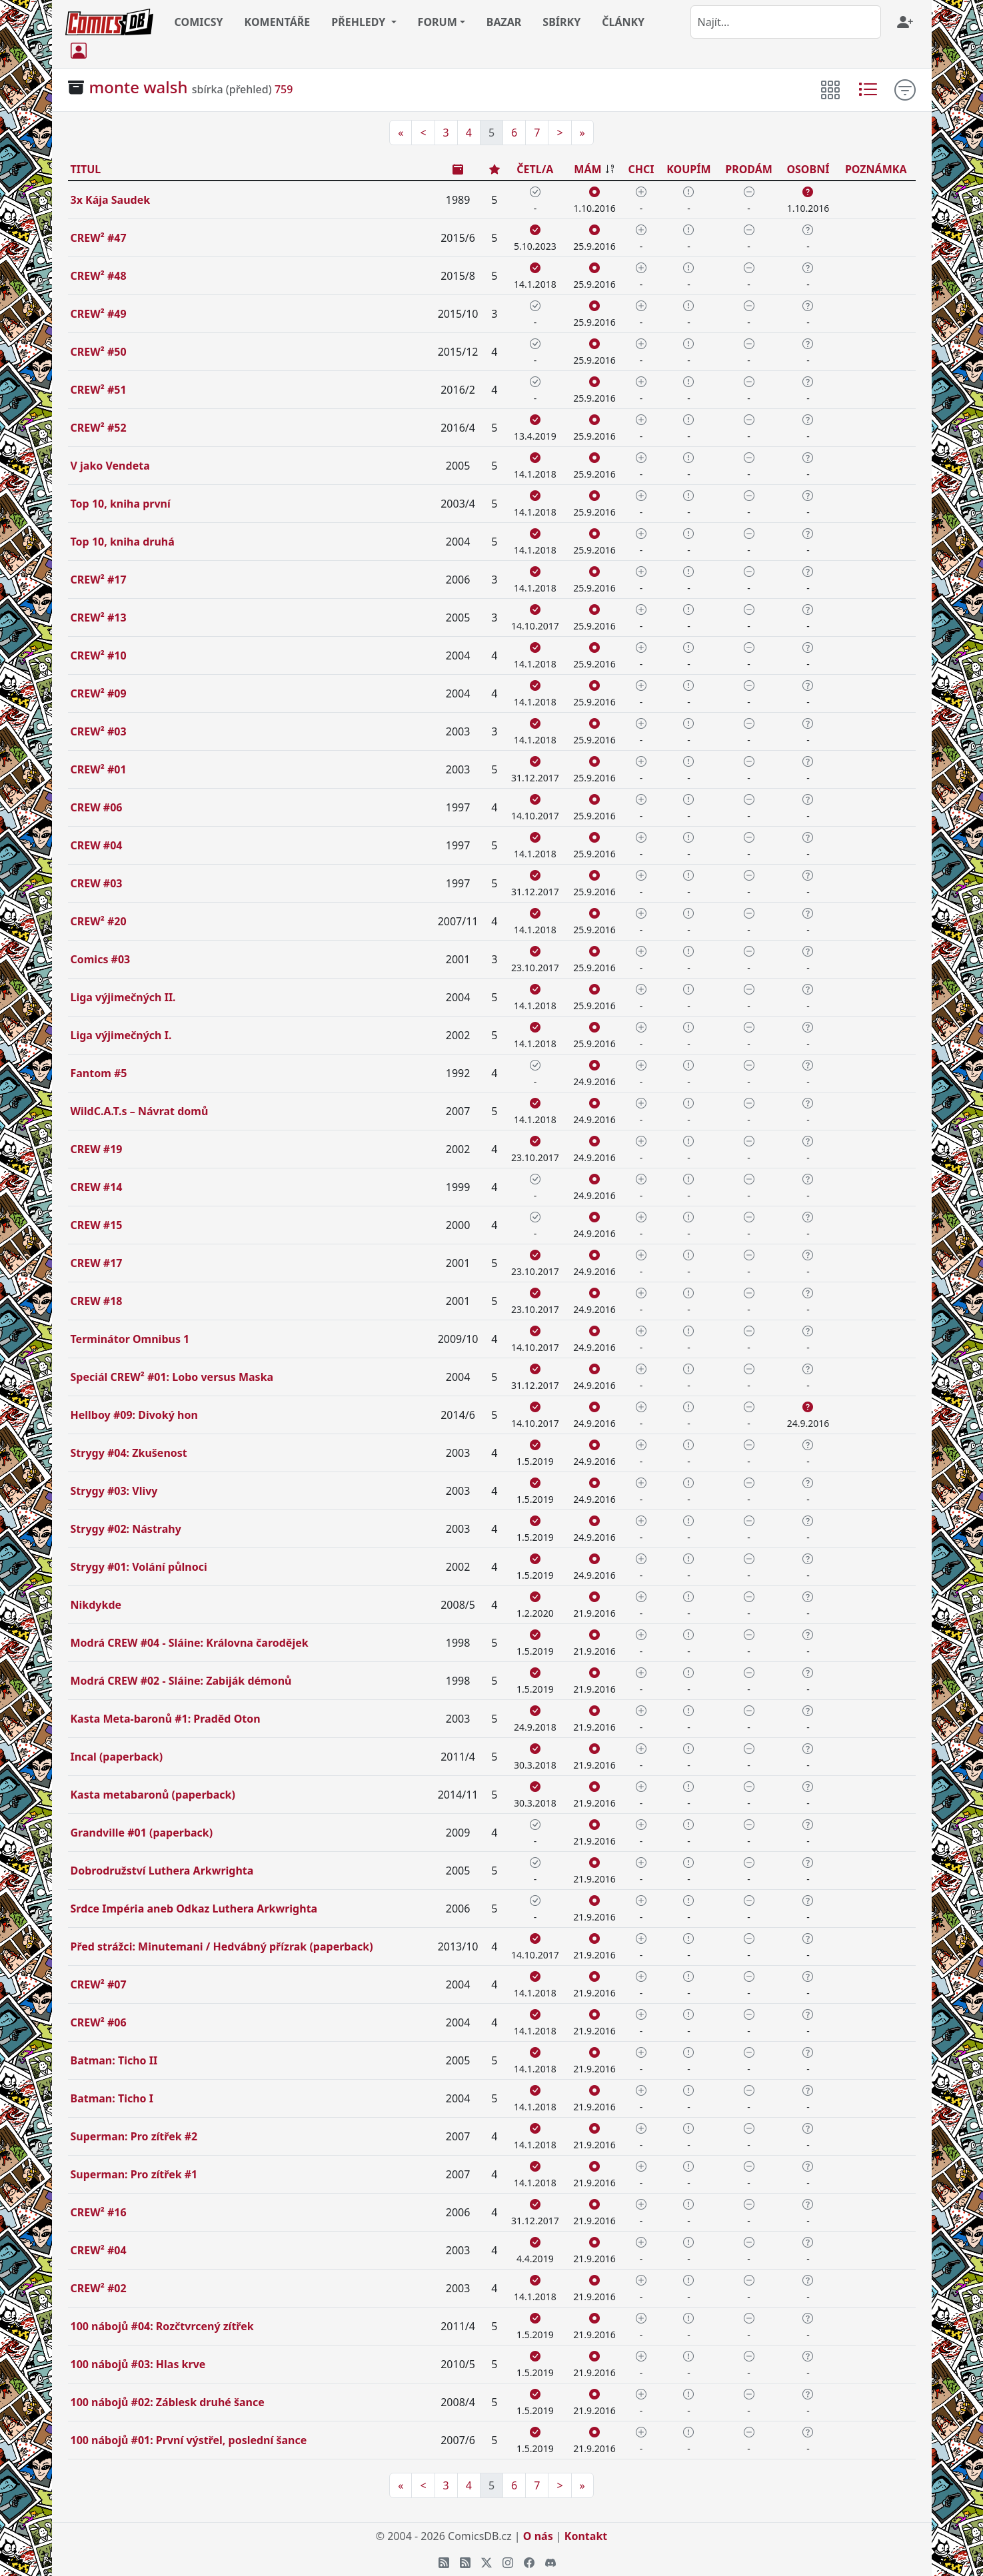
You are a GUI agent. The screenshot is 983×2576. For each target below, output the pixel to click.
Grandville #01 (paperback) (142, 1832)
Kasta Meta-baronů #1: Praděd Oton (166, 1718)
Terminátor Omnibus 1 (130, 1339)
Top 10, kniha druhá (123, 541)
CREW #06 (97, 807)
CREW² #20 (99, 921)
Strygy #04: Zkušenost (129, 1453)
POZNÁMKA (876, 169)
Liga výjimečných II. (123, 997)
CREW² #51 (99, 389)
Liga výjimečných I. (121, 1035)
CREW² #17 (99, 579)
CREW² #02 (99, 2288)
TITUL (86, 169)
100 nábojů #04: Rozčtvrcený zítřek (162, 2326)
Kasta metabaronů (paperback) (153, 1794)
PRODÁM (748, 169)
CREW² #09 (99, 693)
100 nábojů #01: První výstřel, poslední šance (189, 2440)
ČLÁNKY (623, 22)
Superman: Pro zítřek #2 (134, 2136)
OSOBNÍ (807, 169)
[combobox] (785, 22)
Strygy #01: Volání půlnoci (139, 1566)
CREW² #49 (99, 313)
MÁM (587, 169)
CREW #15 (97, 1225)
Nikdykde (96, 1604)
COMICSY (199, 22)
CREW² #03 (99, 731)
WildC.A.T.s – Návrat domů (140, 1111)
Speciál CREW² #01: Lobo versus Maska (172, 1377)
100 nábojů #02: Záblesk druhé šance (168, 2402)
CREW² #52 (99, 427)
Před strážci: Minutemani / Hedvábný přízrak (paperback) (222, 1946)
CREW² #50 (99, 351)
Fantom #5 (99, 1073)
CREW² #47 (99, 237)
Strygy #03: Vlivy (114, 1491)
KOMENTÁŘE (278, 22)
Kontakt (585, 2536)
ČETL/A (534, 169)
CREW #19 (97, 1149)
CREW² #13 (99, 617)
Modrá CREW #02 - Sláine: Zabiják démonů (181, 1680)
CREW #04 (97, 845)
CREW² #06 (99, 2022)
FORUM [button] (437, 22)
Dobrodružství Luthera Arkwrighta (162, 1870)
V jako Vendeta (110, 465)
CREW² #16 (99, 2212)
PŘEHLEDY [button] (359, 22)
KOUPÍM (688, 169)
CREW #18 (97, 1301)
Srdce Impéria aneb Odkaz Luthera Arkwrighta (194, 1908)
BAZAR (504, 22)
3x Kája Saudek (111, 200)
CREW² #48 (99, 275)
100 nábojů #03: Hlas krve (138, 2364)
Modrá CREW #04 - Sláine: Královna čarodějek (190, 1642)
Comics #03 (101, 959)
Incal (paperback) (117, 1756)
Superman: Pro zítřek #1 (134, 2174)
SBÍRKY (561, 22)
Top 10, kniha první (121, 503)
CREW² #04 (99, 2250)
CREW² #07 (99, 1984)
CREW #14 (97, 1187)
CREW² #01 (99, 769)
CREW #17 (97, 1263)
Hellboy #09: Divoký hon (134, 1415)
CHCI (641, 169)
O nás (538, 2536)
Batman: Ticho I (112, 2098)
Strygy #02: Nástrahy (126, 1528)
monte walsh (138, 87)
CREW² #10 (99, 655)
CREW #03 (97, 883)
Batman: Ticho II (114, 2060)
